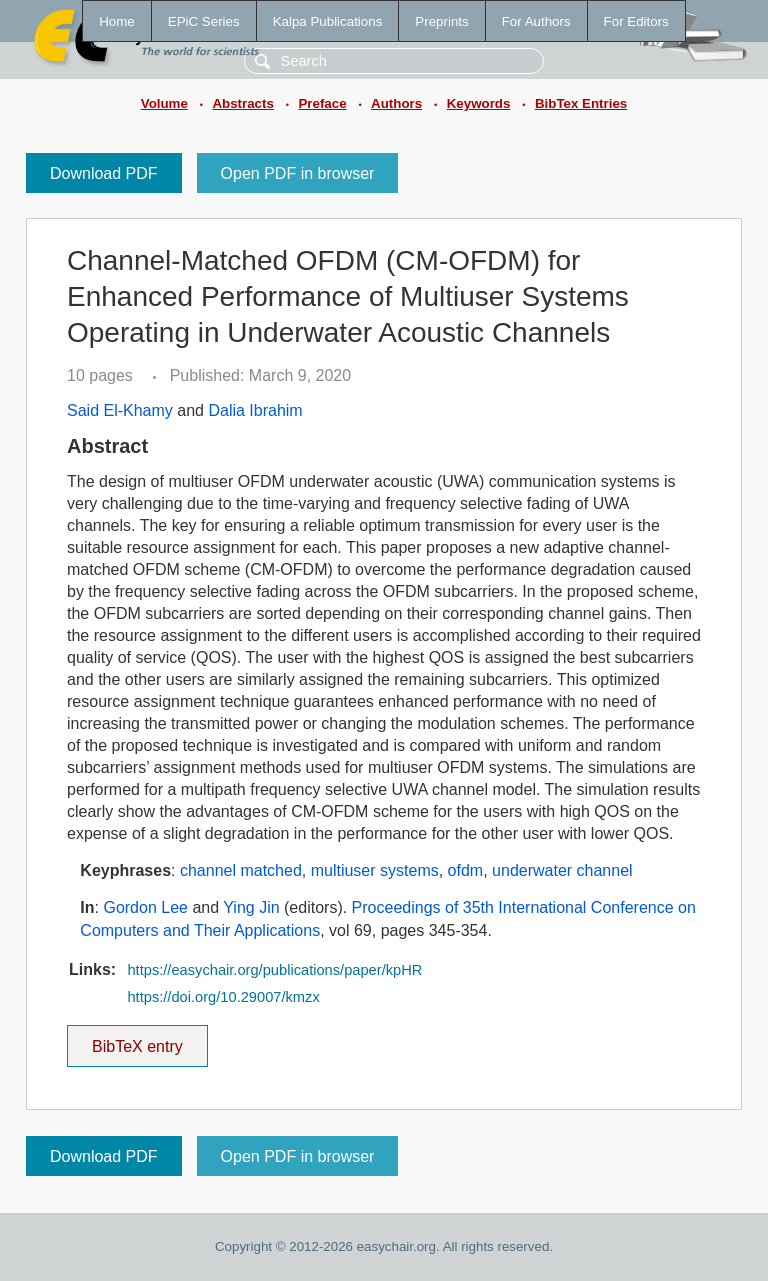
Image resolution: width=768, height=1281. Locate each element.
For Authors (536, 21)
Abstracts (242, 103)
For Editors (636, 21)
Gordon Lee (145, 907)
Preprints (441, 21)
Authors (396, 103)
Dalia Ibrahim (255, 410)
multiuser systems (375, 870)
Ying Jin (251, 907)
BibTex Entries (581, 103)
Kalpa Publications (328, 21)
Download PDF (104, 173)
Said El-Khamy (120, 410)
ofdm (466, 870)
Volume (164, 103)
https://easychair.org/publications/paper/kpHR (274, 970)
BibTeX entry (137, 1040)
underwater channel (562, 870)
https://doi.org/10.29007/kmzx (223, 997)
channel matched (241, 870)
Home (117, 21)
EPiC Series (204, 21)
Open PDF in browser (298, 173)
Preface (322, 103)
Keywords (479, 103)
